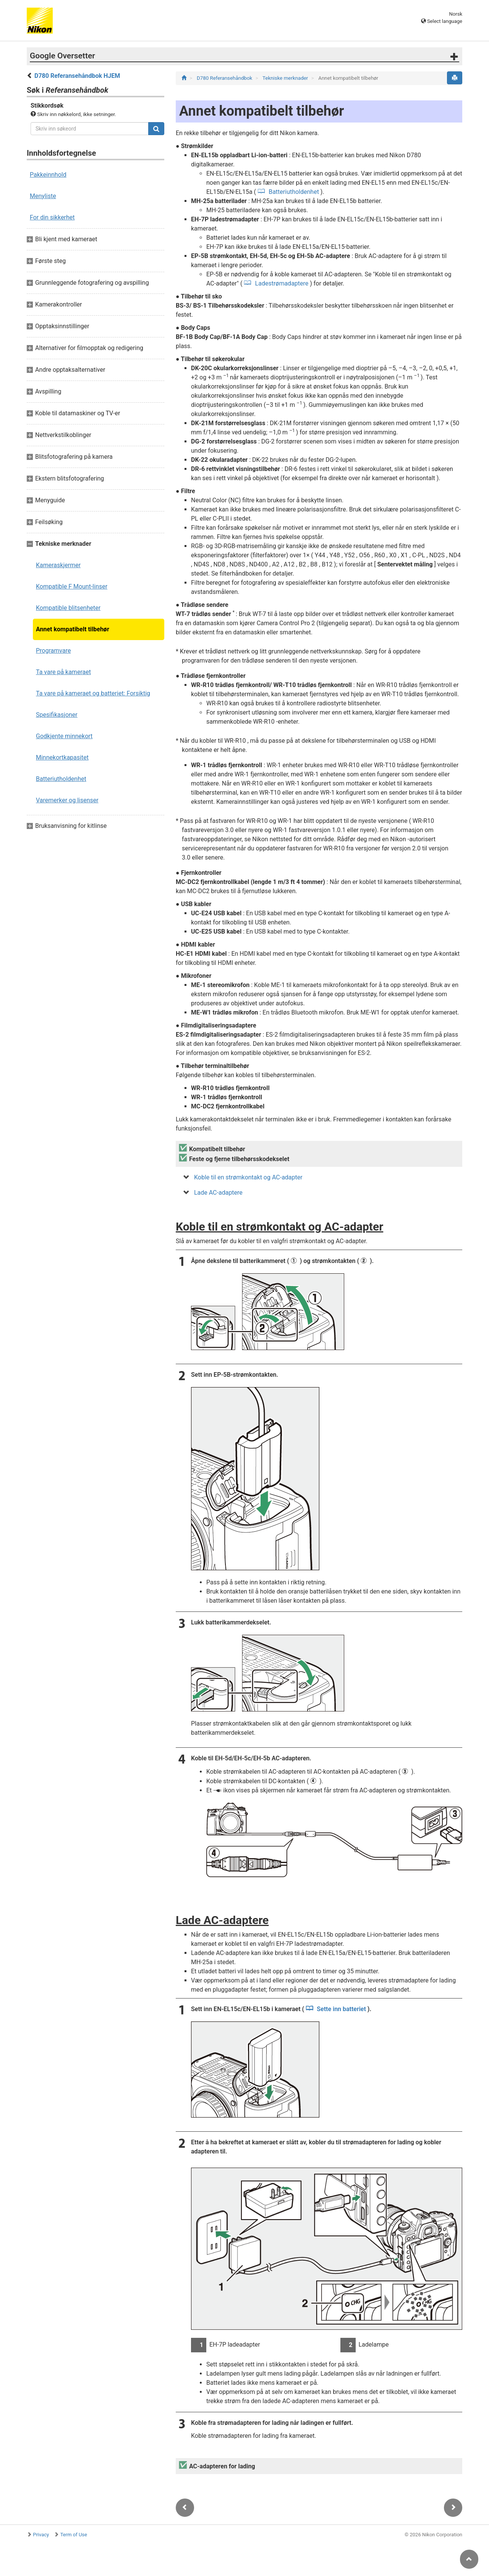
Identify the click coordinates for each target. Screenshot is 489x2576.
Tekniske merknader (285, 78)
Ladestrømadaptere (282, 283)
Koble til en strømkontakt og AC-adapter (248, 1177)
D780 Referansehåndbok (225, 78)
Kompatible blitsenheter (68, 607)
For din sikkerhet (52, 217)
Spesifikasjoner (57, 714)
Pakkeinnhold (48, 174)
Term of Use (73, 2534)
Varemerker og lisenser (67, 800)
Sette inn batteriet (341, 2009)
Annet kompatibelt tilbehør (72, 629)
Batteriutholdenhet (61, 778)
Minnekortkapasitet (62, 757)
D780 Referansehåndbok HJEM (77, 75)
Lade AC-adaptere (218, 1192)
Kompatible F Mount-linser (71, 586)
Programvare (53, 650)
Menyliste (43, 196)
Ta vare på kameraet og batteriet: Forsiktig (93, 693)
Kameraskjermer (58, 565)
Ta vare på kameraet (63, 672)
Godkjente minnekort (64, 736)
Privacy (41, 2534)
